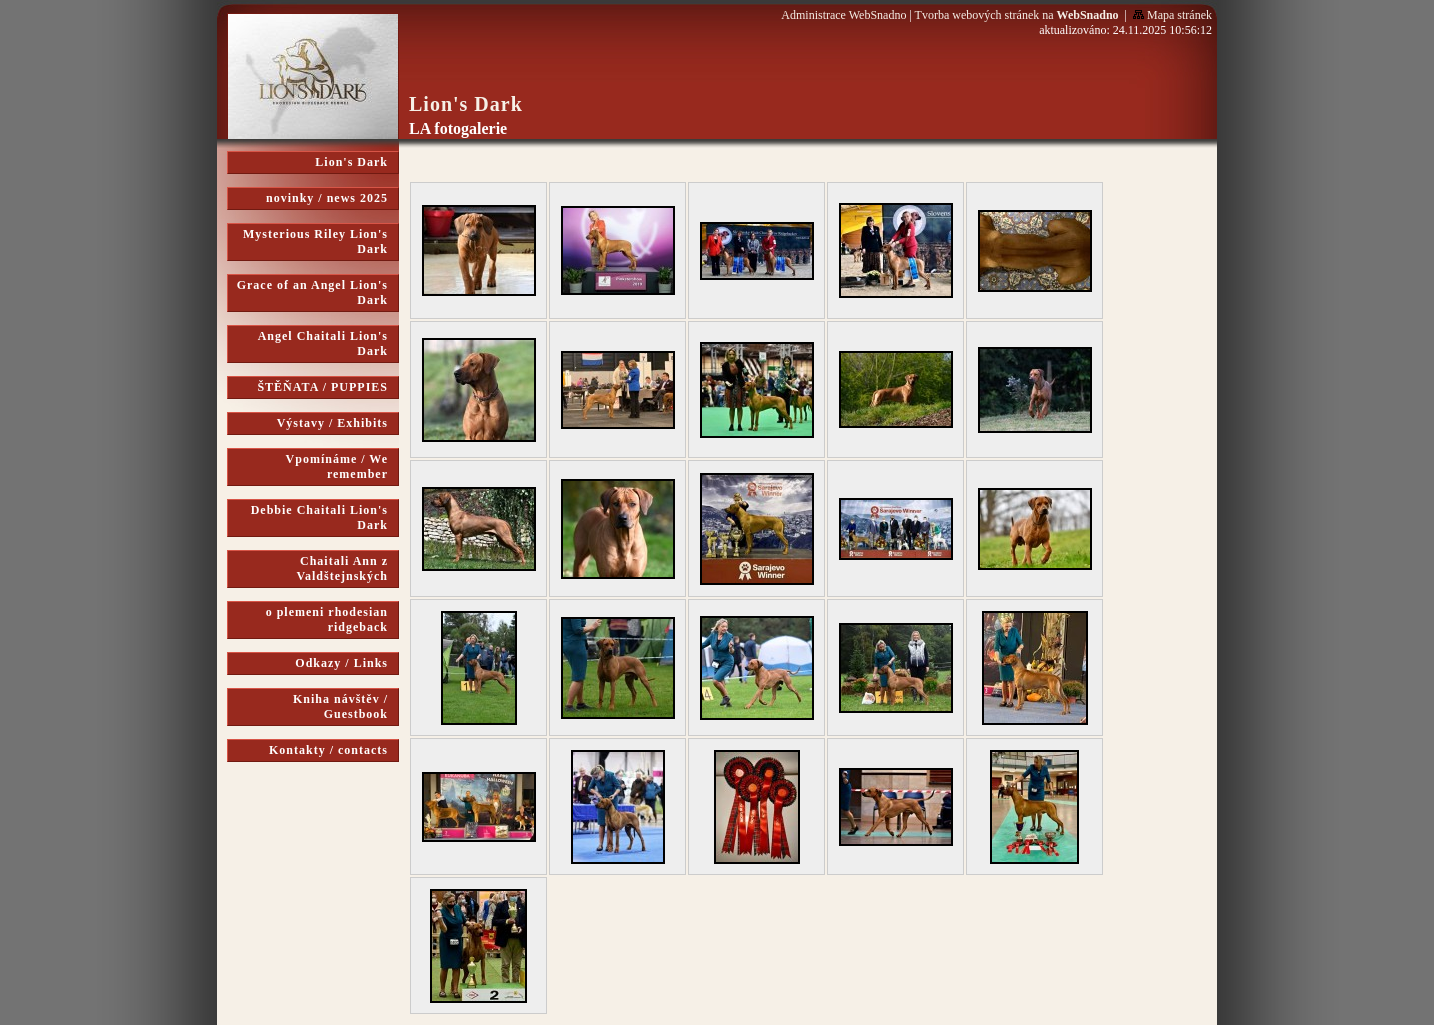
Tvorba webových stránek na (1017, 15)
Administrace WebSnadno (843, 15)
